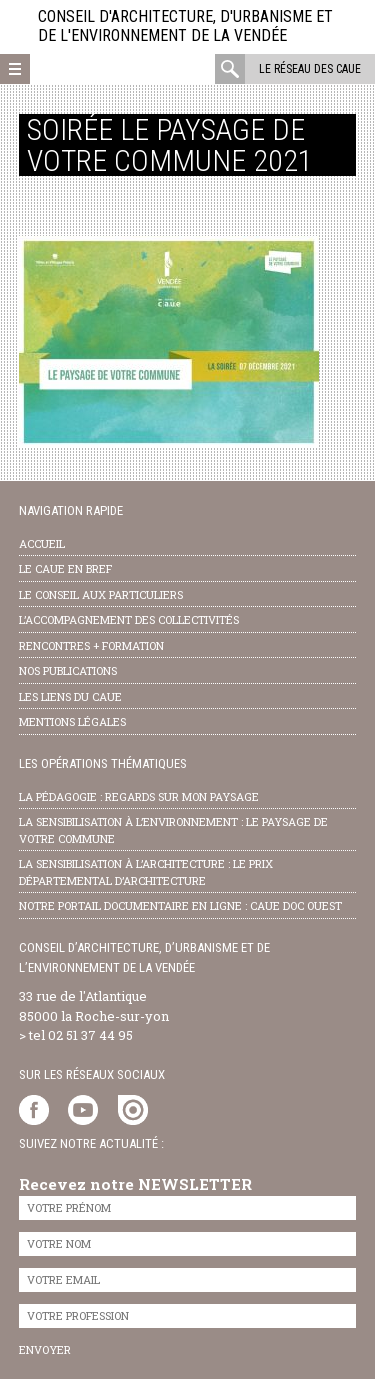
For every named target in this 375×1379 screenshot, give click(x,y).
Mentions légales (72, 721)
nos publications (68, 670)
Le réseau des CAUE (310, 69)
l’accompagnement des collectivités (129, 619)
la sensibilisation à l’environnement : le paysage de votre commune (173, 830)
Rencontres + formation (91, 645)
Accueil (42, 543)
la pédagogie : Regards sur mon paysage (139, 796)
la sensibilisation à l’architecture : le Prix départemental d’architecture (146, 872)
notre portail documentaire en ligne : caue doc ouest (180, 905)
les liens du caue (70, 696)
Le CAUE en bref (65, 568)
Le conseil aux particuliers (101, 594)
